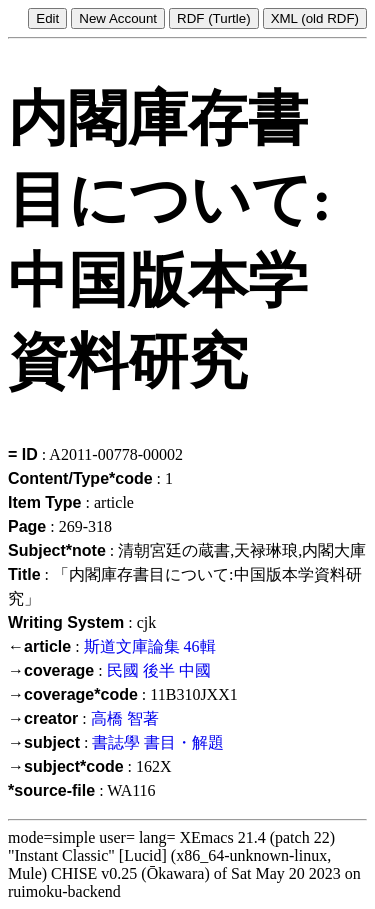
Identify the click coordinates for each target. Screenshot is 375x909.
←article (39, 646)
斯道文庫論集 (132, 646)
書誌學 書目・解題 (158, 742)
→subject (44, 742)
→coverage (51, 670)
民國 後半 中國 (159, 670)
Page (27, 526)
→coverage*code (73, 694)
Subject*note (57, 550)
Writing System (66, 622)
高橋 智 (117, 718)
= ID (23, 454)
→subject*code (66, 766)
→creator (43, 718)
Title (24, 574)
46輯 (200, 646)
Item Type (45, 502)
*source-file (51, 790)
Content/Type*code (80, 478)
